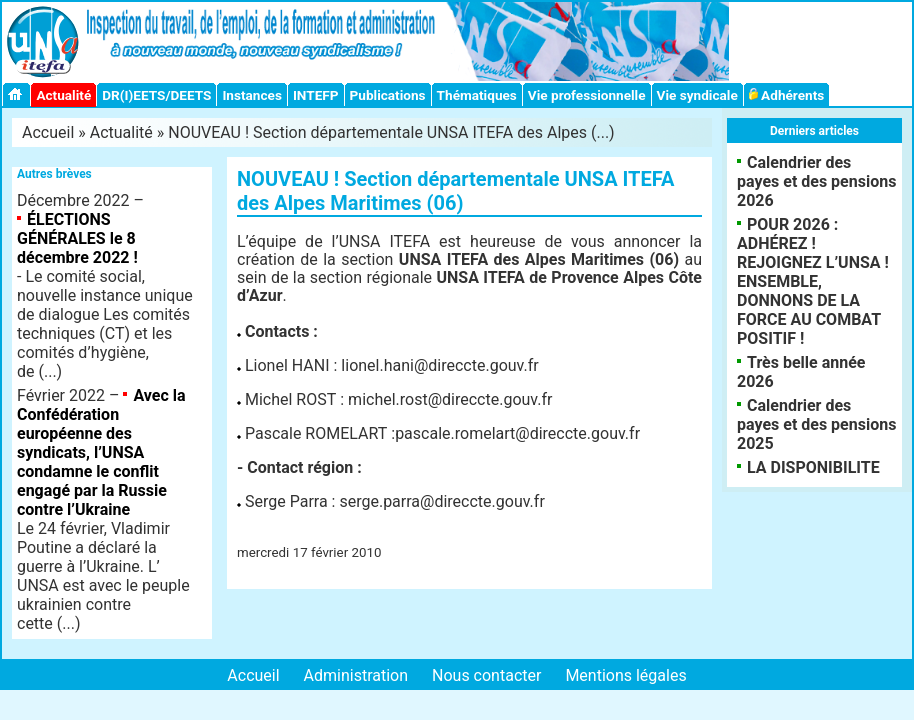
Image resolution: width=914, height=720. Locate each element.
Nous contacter (486, 675)
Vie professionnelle (587, 95)
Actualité (63, 95)
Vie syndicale (697, 95)
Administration (356, 675)
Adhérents (787, 95)
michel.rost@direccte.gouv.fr (450, 399)
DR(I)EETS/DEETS (156, 95)
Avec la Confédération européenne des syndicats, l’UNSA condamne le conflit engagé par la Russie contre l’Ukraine (101, 452)
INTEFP (316, 95)
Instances (251, 95)
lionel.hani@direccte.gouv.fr (439, 365)
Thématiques (477, 95)
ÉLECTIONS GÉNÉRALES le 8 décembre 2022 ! (77, 238)
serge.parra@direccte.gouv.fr (441, 501)
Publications (388, 95)
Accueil (48, 132)
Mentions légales (625, 675)
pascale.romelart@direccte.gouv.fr (517, 433)
